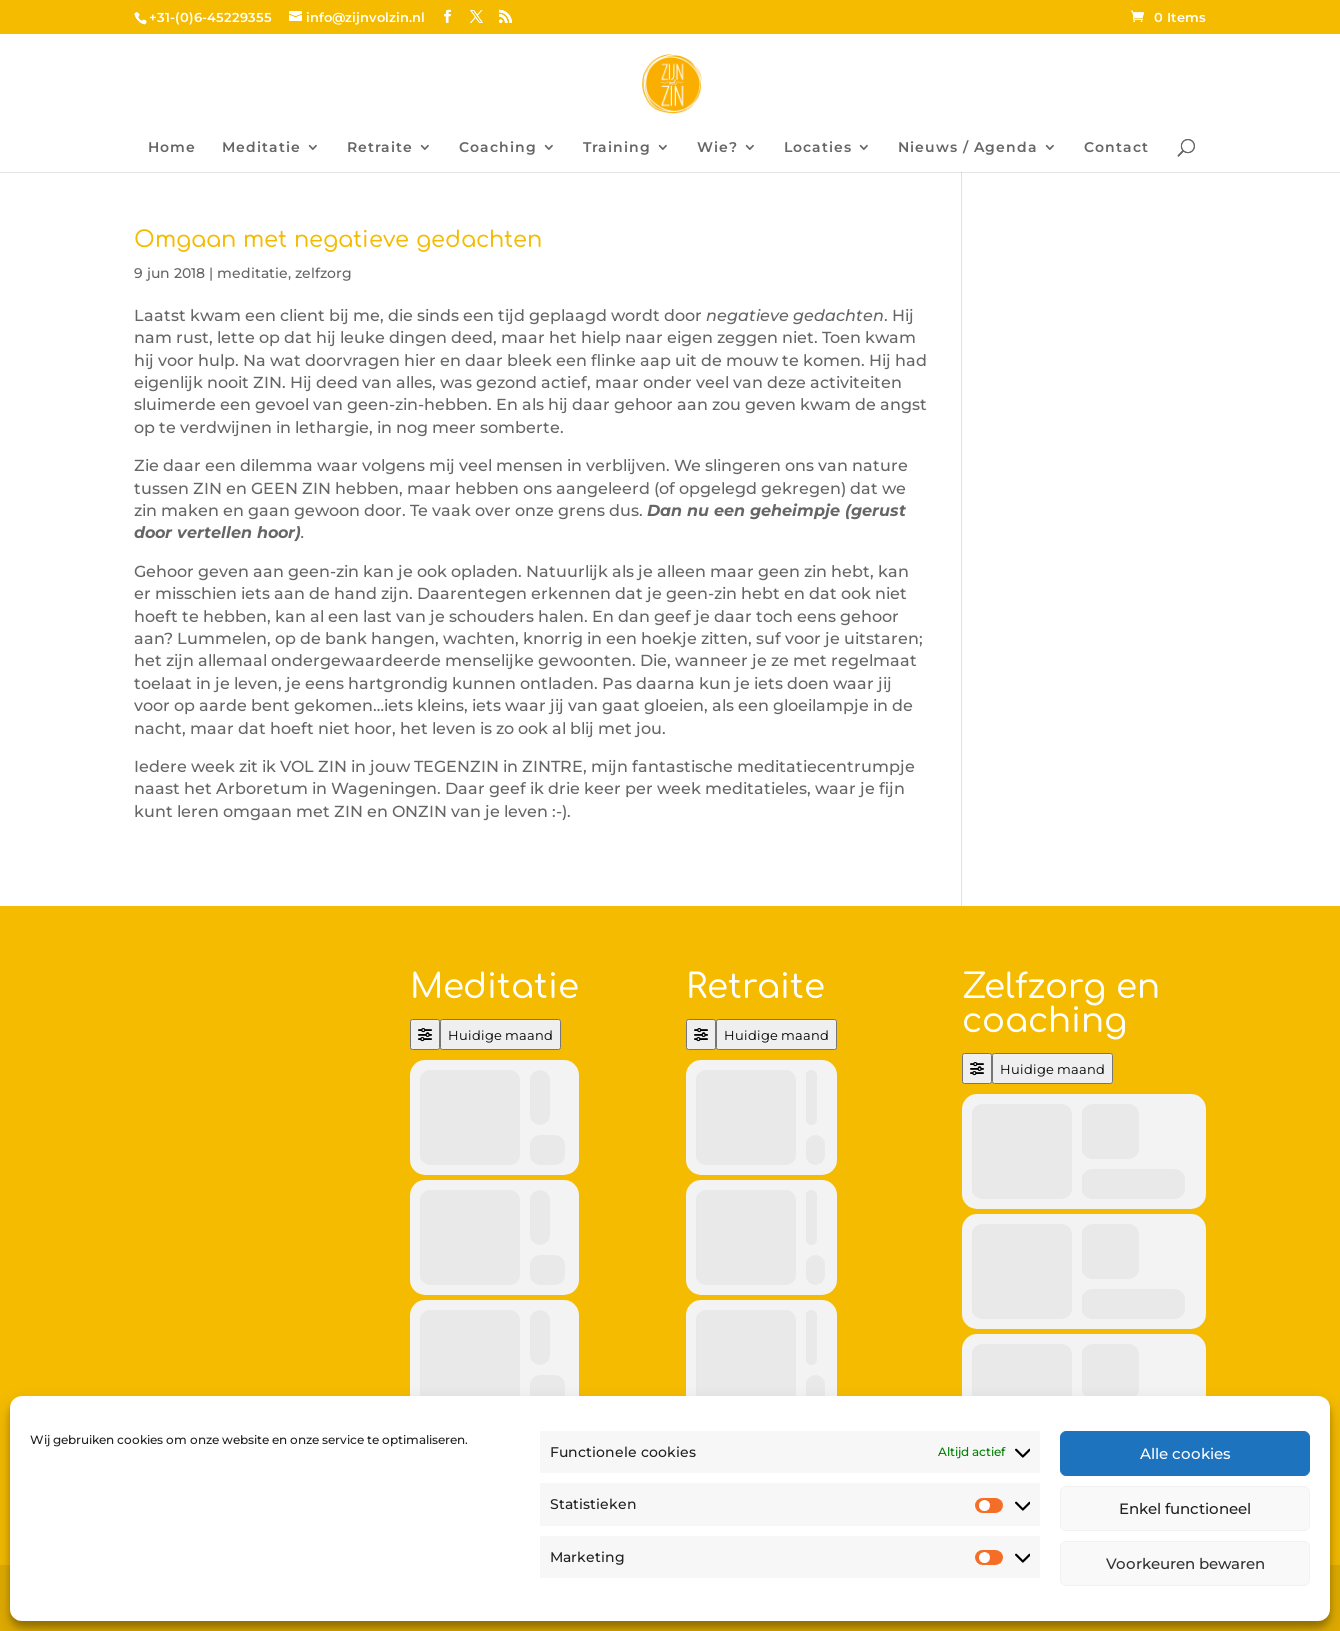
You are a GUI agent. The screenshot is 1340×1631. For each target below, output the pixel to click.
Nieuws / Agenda (968, 148)
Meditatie (261, 148)
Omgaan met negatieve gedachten (338, 239)
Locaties (818, 148)
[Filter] (425, 1034)
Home (172, 148)
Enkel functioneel (1185, 1508)
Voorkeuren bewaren (1185, 1563)
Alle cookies (1185, 1453)
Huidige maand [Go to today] (500, 1035)
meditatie (252, 273)
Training (617, 148)
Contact (1116, 148)
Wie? (717, 148)
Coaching (498, 148)
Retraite (380, 148)
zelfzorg (323, 273)
